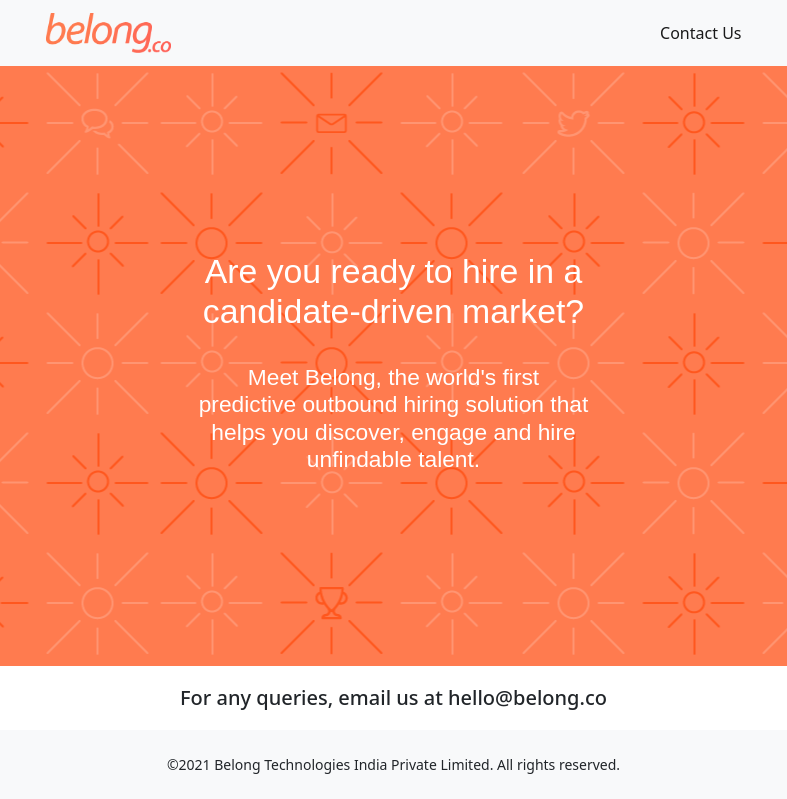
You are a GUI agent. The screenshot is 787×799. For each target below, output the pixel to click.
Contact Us (700, 33)
